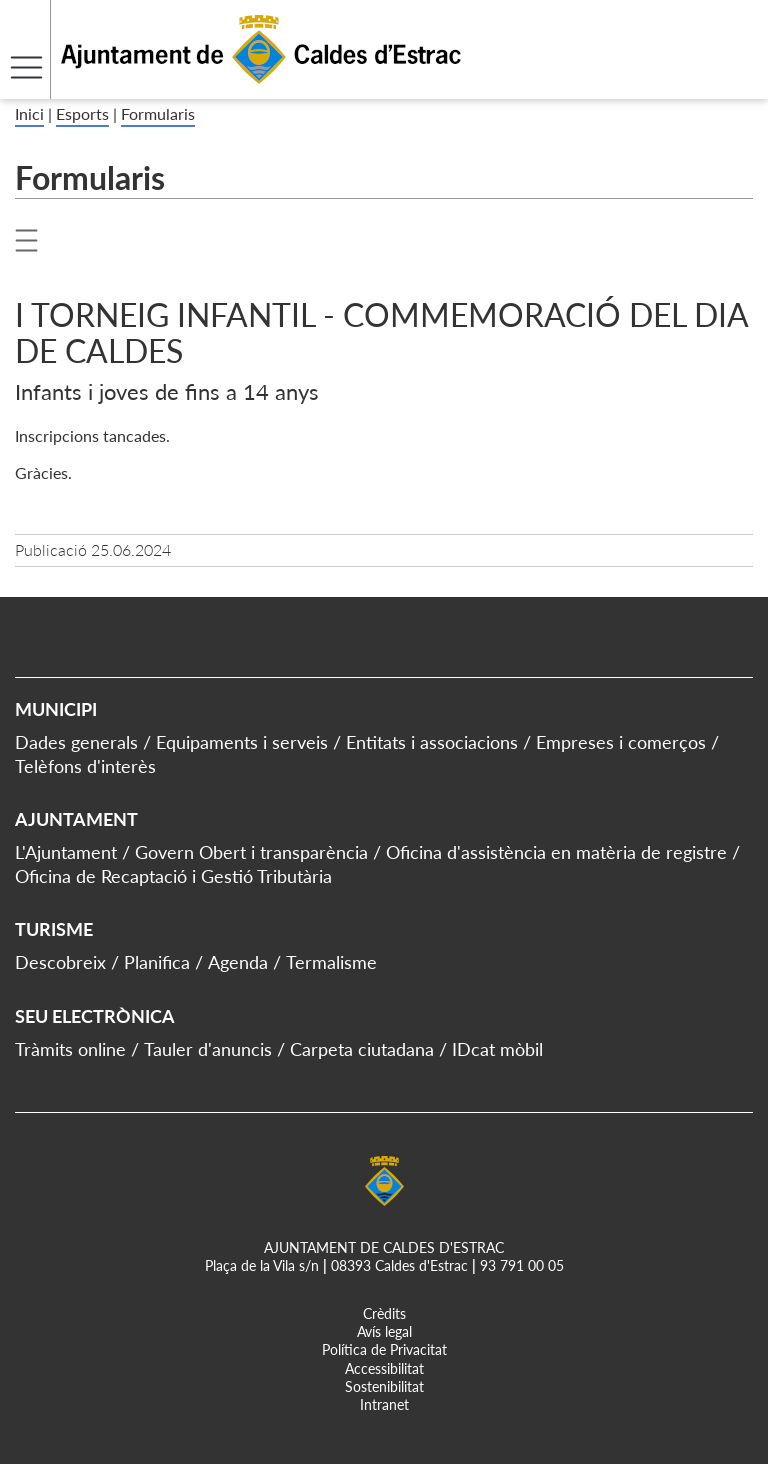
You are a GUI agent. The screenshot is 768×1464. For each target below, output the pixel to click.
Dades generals (76, 742)
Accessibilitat (384, 1368)
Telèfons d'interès (85, 766)
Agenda (238, 962)
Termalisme (331, 962)
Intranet (384, 1404)
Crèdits (384, 1313)
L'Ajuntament (66, 852)
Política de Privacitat (384, 1349)
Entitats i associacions (432, 742)
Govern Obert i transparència (251, 852)
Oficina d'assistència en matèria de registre (556, 852)
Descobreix (60, 962)
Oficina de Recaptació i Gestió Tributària (173, 876)
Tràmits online (70, 1049)
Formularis (158, 113)
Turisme (54, 929)
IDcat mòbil (497, 1049)
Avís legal (384, 1331)
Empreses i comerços (621, 742)
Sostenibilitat (384, 1386)
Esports (82, 113)
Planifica (157, 962)
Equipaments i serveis (242, 742)
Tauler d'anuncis (208, 1049)
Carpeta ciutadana (362, 1049)
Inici (29, 113)
